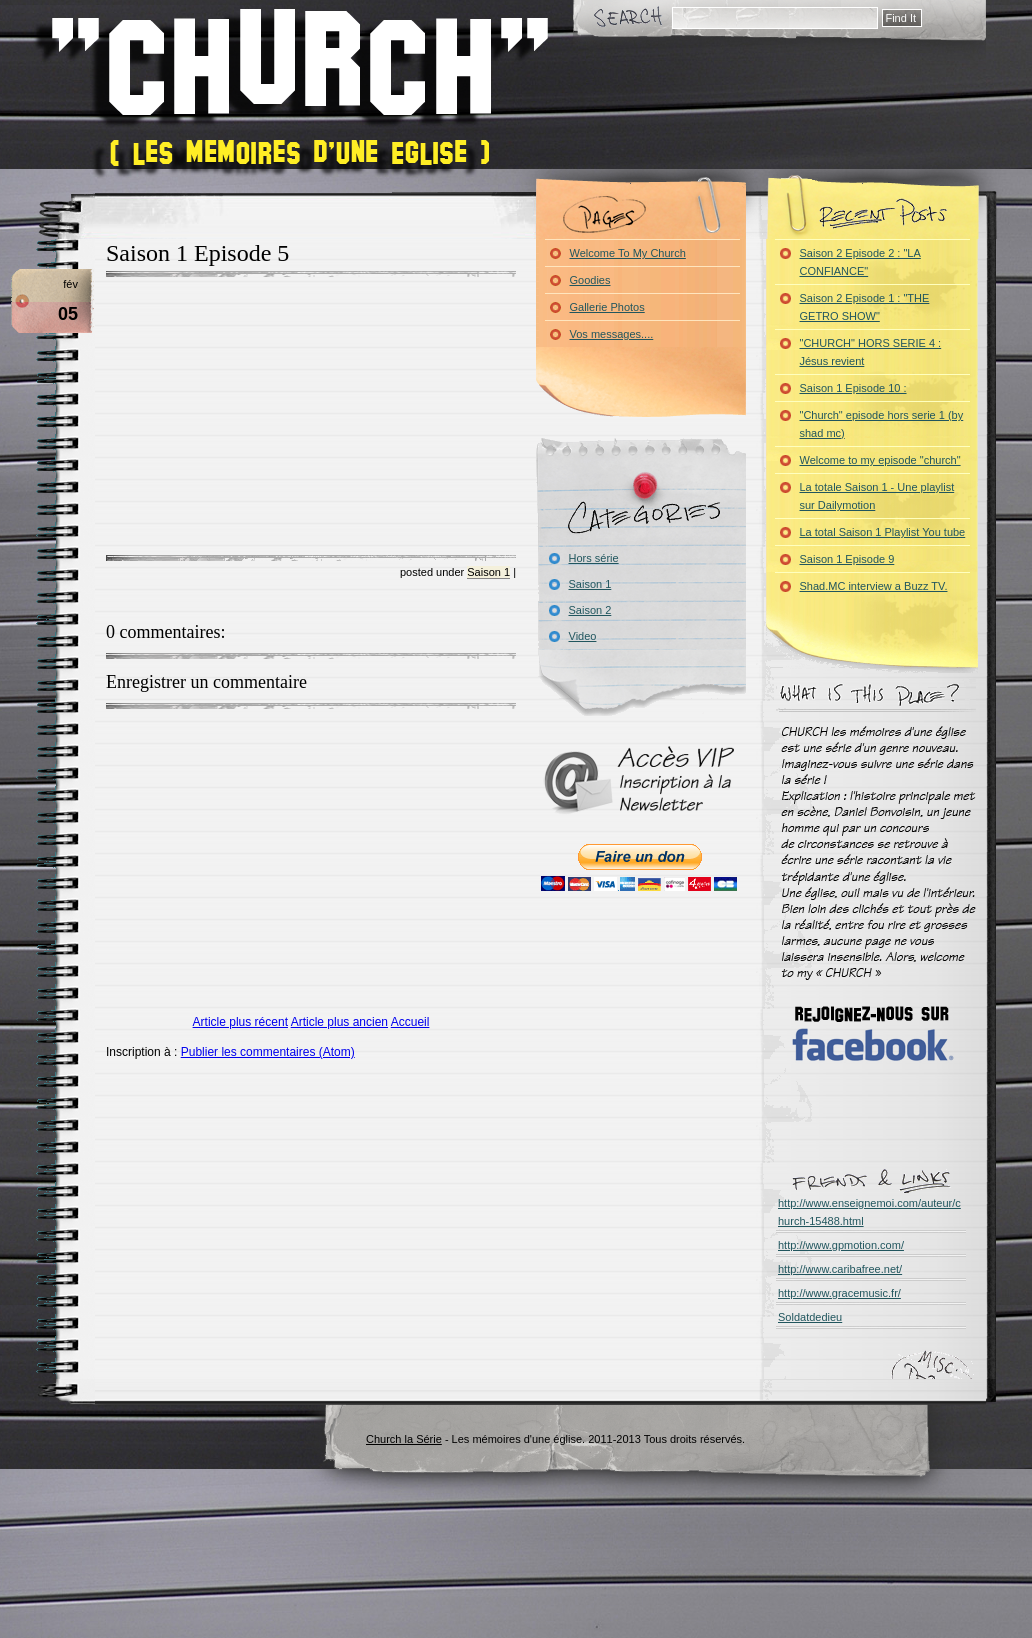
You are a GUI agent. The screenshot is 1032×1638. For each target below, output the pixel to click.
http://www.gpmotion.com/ (841, 1245)
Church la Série (404, 1439)
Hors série (594, 558)
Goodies (590, 280)
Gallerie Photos (607, 307)
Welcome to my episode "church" (880, 460)
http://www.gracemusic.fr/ (839, 1293)
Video (583, 636)
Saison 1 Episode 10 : (853, 388)
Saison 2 (590, 610)
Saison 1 (488, 572)
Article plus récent (240, 1022)
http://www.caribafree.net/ (840, 1269)
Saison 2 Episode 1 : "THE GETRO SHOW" (865, 307)
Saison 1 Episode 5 (197, 253)
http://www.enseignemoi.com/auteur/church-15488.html (869, 1212)
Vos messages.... (612, 334)
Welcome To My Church (628, 253)
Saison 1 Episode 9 (847, 559)
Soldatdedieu (810, 1317)
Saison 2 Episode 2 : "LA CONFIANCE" (860, 262)
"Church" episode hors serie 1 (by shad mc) (882, 424)
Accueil (410, 1022)
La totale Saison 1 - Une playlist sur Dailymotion (877, 496)
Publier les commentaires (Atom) (268, 1052)
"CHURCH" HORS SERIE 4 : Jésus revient (871, 352)
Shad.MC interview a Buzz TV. (874, 586)
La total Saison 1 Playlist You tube (883, 532)
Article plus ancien (339, 1022)
